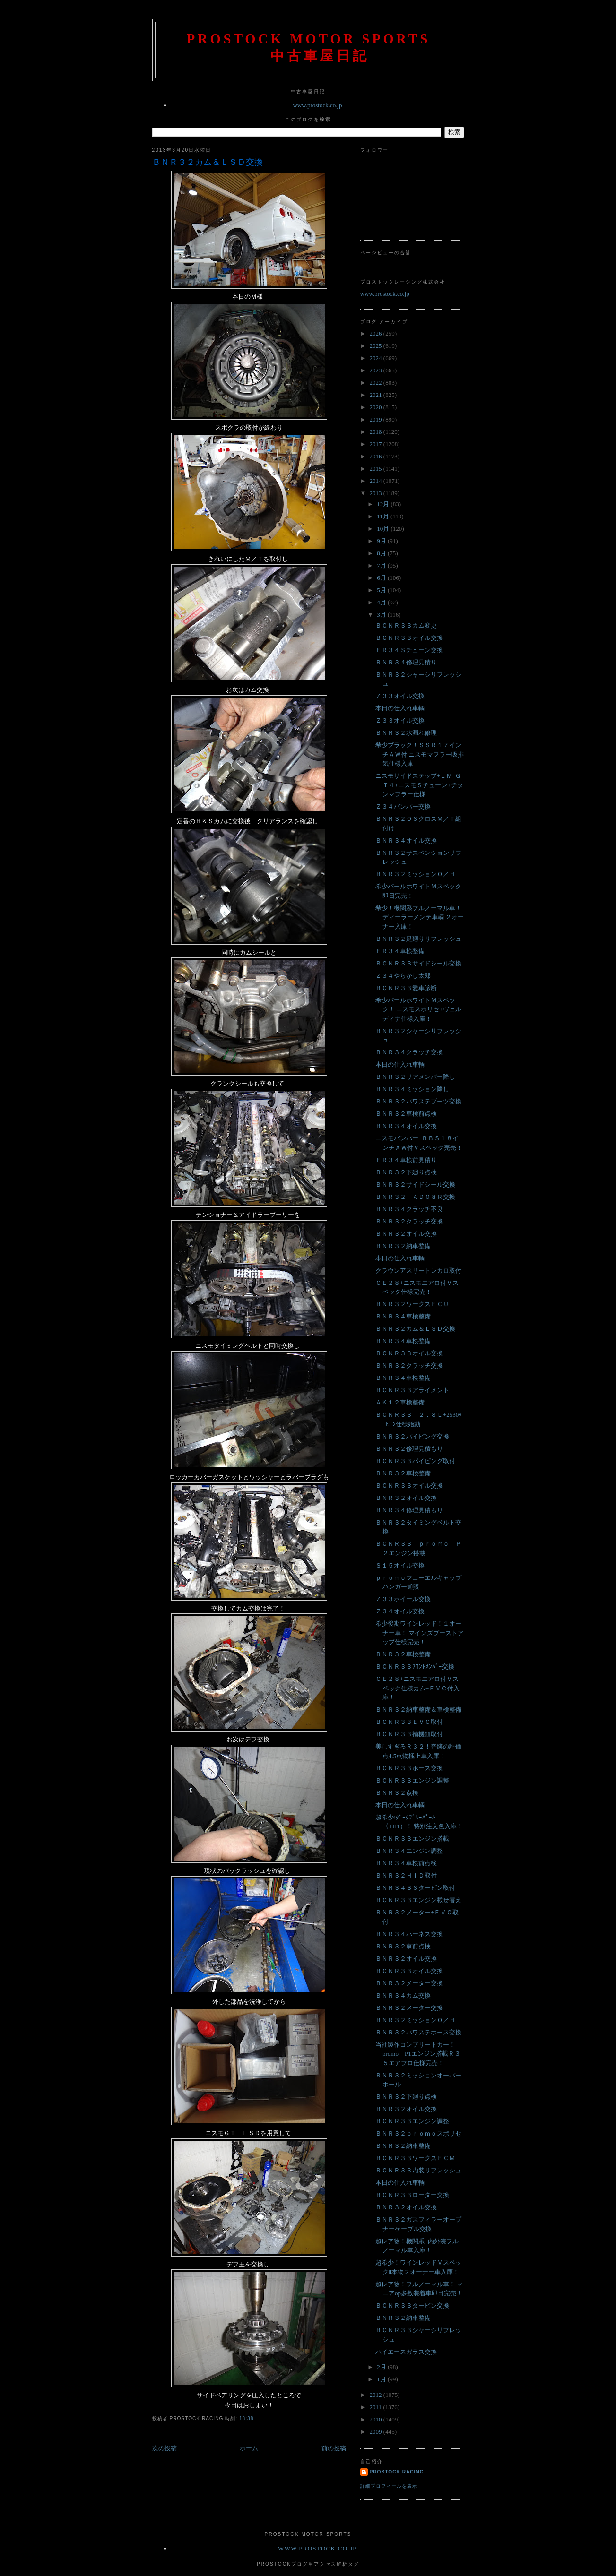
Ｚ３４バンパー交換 (403, 806)
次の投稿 (164, 2448)
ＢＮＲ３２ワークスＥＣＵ (412, 1304)
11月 (383, 516)
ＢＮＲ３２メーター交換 (409, 1983)
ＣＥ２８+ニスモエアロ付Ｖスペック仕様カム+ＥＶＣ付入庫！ (417, 1688)
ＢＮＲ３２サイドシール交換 (415, 1184)
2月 (382, 2366)
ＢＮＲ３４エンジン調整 (409, 1850)
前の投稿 (333, 2448)
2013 (376, 493)
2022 (376, 382)
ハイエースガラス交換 (406, 2351)
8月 (382, 553)
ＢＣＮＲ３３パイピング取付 (415, 1461)
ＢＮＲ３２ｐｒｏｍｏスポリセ (418, 2133)
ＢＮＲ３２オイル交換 (406, 1233)
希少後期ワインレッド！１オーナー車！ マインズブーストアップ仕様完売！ (419, 1633)
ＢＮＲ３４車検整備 (403, 1316)
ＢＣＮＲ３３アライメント (412, 1390)
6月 (382, 577)
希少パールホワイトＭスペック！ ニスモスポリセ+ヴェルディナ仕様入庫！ (418, 1009)
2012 (376, 2394)
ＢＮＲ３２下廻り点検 (406, 1172)
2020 (376, 407)
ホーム (249, 2448)
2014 (376, 480)
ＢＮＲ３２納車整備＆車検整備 (418, 1709)
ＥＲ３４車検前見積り (406, 1159)
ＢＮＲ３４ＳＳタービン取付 (415, 1887)
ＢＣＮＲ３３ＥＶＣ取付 (409, 1721)
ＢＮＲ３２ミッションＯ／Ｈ (415, 874)
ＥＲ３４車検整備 (400, 951)
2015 (376, 468)
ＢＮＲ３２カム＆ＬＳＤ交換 (207, 162)
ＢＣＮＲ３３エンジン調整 (412, 1780)
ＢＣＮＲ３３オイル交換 (409, 637)
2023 (376, 370)
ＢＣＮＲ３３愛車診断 (406, 987)
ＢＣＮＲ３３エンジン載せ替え (418, 1900)
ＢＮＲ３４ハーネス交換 (409, 1934)
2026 (376, 333)
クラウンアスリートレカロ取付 (418, 1270)
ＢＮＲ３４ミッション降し (412, 1089)
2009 (376, 2431)
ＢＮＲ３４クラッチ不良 (409, 1209)
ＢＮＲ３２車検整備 (403, 1473)
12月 (383, 504)
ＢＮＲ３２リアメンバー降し (415, 1076)
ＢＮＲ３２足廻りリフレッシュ (418, 938)
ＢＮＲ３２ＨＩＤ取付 (406, 1875)
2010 (376, 2419)
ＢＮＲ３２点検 (396, 1792)
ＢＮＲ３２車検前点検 (406, 1113)
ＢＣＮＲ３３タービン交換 (412, 2305)
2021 (376, 394)
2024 (376, 358)
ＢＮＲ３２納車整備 (403, 1245)
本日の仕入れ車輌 (400, 708)
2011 (376, 2407)
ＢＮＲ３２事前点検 (403, 1946)
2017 (376, 444)
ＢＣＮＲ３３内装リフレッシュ (418, 2170)
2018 (376, 431)
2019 (376, 419)
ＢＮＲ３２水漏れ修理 (406, 732)
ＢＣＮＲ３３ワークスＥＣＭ (415, 2158)
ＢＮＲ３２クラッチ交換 (409, 1221)
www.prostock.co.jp (317, 105)
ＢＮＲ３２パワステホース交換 (418, 2032)
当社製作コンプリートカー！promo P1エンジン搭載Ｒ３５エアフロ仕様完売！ (417, 2054)
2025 (376, 345)
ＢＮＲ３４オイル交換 (406, 840)
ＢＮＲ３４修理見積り (406, 662)
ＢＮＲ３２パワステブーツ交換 (418, 1101)
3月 (382, 614)
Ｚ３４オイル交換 (400, 1611)
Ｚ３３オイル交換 (400, 695)
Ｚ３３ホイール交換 (403, 1598)
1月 (382, 2379)
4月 (382, 602)
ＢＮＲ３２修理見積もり (409, 1448)
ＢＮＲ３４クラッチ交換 (409, 1052)
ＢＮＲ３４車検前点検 (406, 1863)
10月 (383, 528)
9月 (382, 540)
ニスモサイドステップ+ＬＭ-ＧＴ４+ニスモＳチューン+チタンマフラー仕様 (419, 785)
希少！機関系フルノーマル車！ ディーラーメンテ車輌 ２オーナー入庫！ (419, 917)
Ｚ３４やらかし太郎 (403, 975)
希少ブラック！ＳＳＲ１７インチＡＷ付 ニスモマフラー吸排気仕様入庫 (419, 754)
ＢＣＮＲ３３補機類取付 (409, 1734)
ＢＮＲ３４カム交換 (403, 1995)
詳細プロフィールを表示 (388, 2486)
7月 (382, 565)
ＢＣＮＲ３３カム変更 (406, 625)
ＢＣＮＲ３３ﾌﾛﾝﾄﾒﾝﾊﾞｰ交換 (414, 1666)
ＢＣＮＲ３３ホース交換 (409, 1768)
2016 (376, 456)
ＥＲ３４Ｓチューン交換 (409, 650)
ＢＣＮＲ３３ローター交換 (412, 2194)
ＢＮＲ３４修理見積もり (409, 1510)
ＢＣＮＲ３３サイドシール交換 (418, 963)
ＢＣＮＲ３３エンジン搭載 (412, 1838)
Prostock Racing (397, 2471)
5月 (382, 590)
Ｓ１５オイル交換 (400, 1565)
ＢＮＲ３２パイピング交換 (412, 1436)
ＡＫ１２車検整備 (400, 1402)
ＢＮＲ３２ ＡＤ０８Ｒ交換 (415, 1196)
